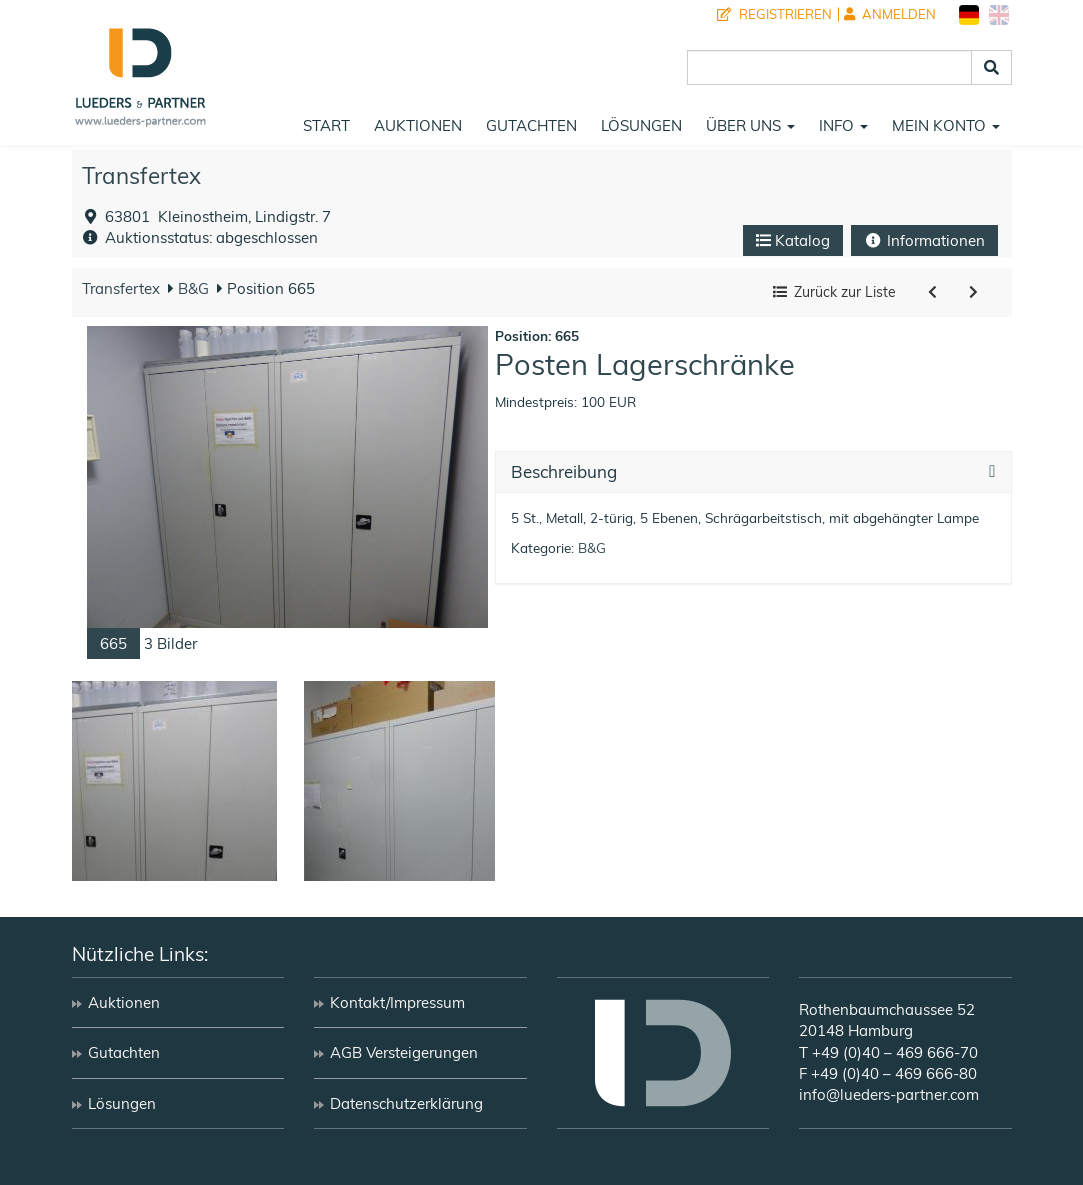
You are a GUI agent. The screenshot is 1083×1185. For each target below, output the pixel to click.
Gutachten (531, 125)
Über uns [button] (750, 125)
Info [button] (843, 125)
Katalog (793, 240)
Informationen (924, 240)
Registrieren (774, 14)
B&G (191, 288)
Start (326, 125)
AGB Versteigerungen (404, 1052)
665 (113, 643)
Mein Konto (946, 125)
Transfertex (141, 175)
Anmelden (890, 14)
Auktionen (418, 125)
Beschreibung (564, 472)
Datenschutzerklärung (406, 1103)
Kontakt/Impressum (397, 1002)
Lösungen (641, 125)
